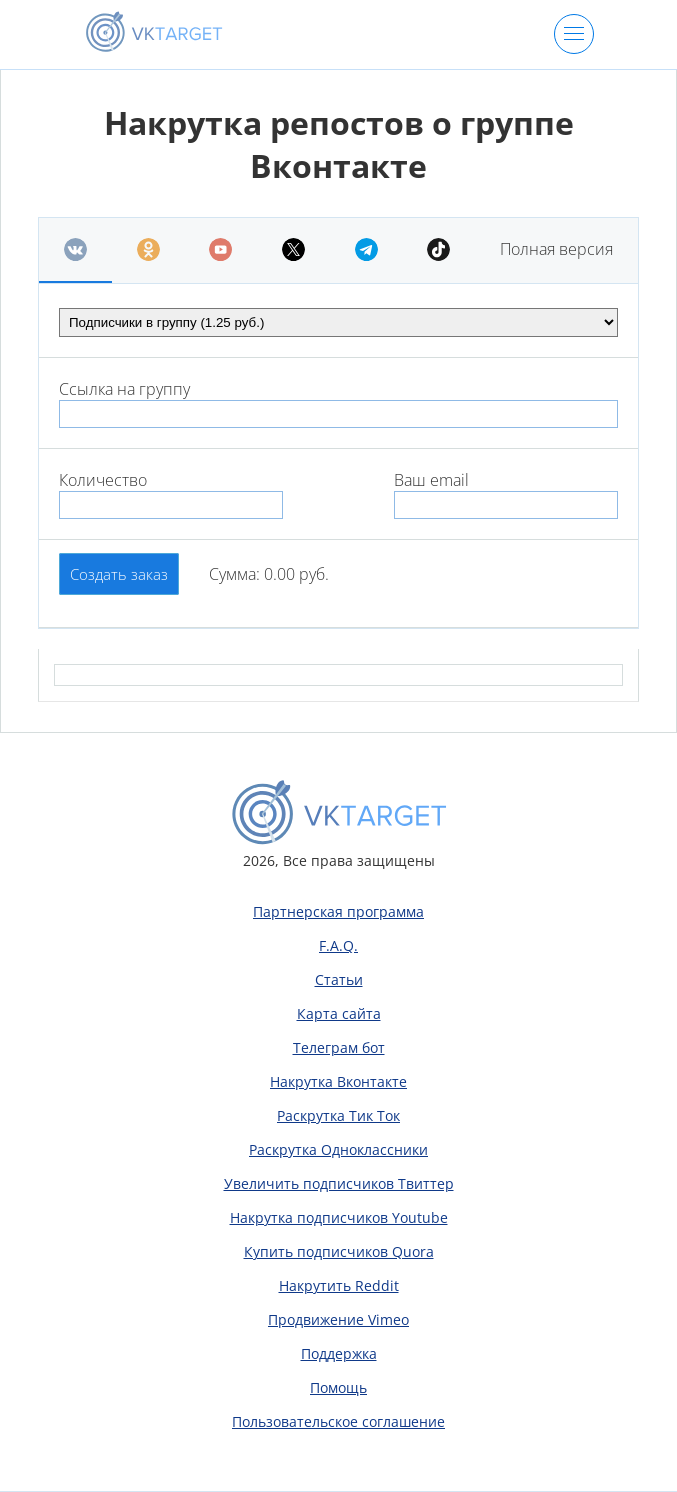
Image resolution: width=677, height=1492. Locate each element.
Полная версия (556, 249)
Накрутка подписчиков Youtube (339, 1217)
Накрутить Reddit (339, 1285)
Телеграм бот (339, 1047)
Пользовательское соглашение (338, 1421)
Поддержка (339, 1353)
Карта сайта (339, 1013)
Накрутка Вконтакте (338, 1081)
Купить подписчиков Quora (339, 1251)
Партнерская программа (338, 911)
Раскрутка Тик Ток (338, 1115)
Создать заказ (119, 574)
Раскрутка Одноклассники (338, 1149)
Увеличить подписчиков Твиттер (339, 1183)
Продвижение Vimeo (338, 1319)
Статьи (339, 979)
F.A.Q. (338, 945)
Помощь (338, 1387)
